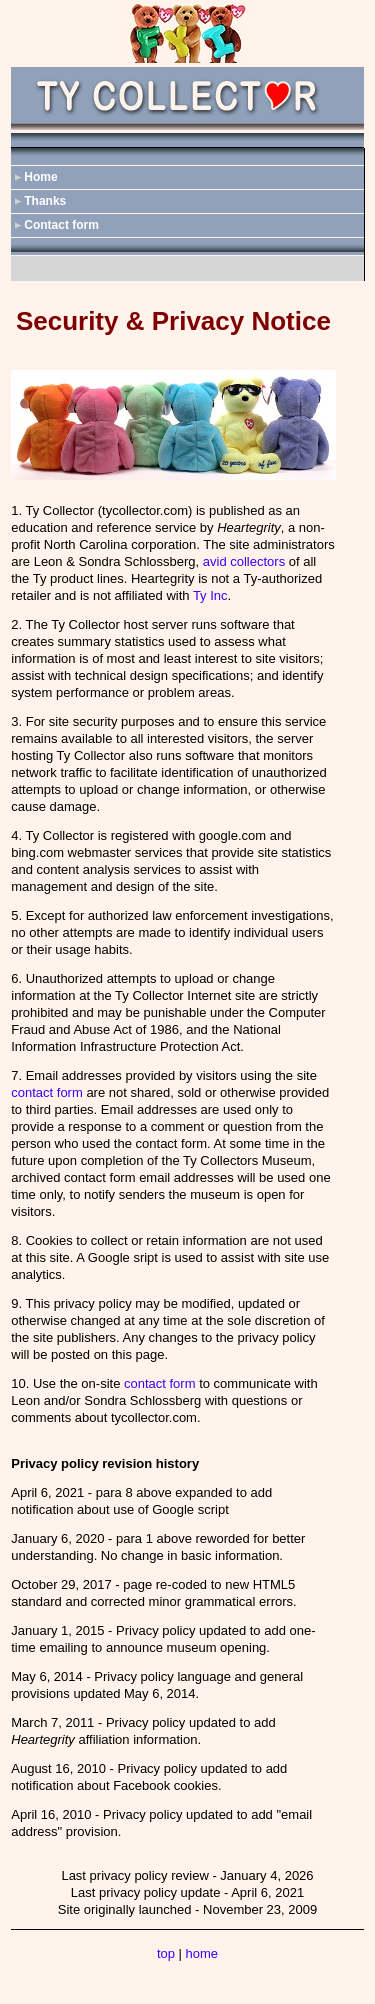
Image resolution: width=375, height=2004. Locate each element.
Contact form (61, 225)
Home (40, 177)
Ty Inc (210, 595)
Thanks (45, 201)
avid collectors (244, 561)
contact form (47, 1092)
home (202, 1953)
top (166, 1953)
